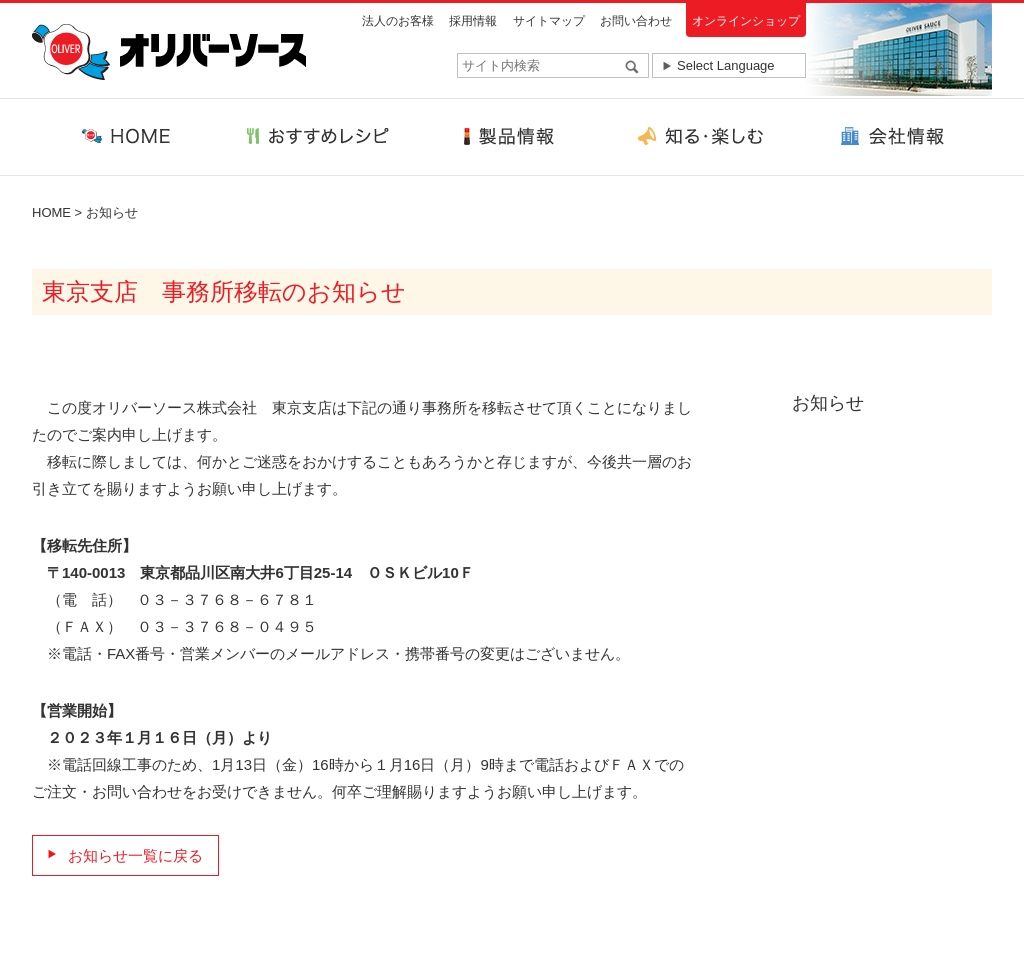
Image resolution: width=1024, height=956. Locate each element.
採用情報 (473, 21)
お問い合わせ (636, 21)
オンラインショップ (746, 21)
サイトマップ (549, 21)
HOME (51, 212)
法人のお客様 (398, 21)
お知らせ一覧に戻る (135, 855)
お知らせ (112, 212)
